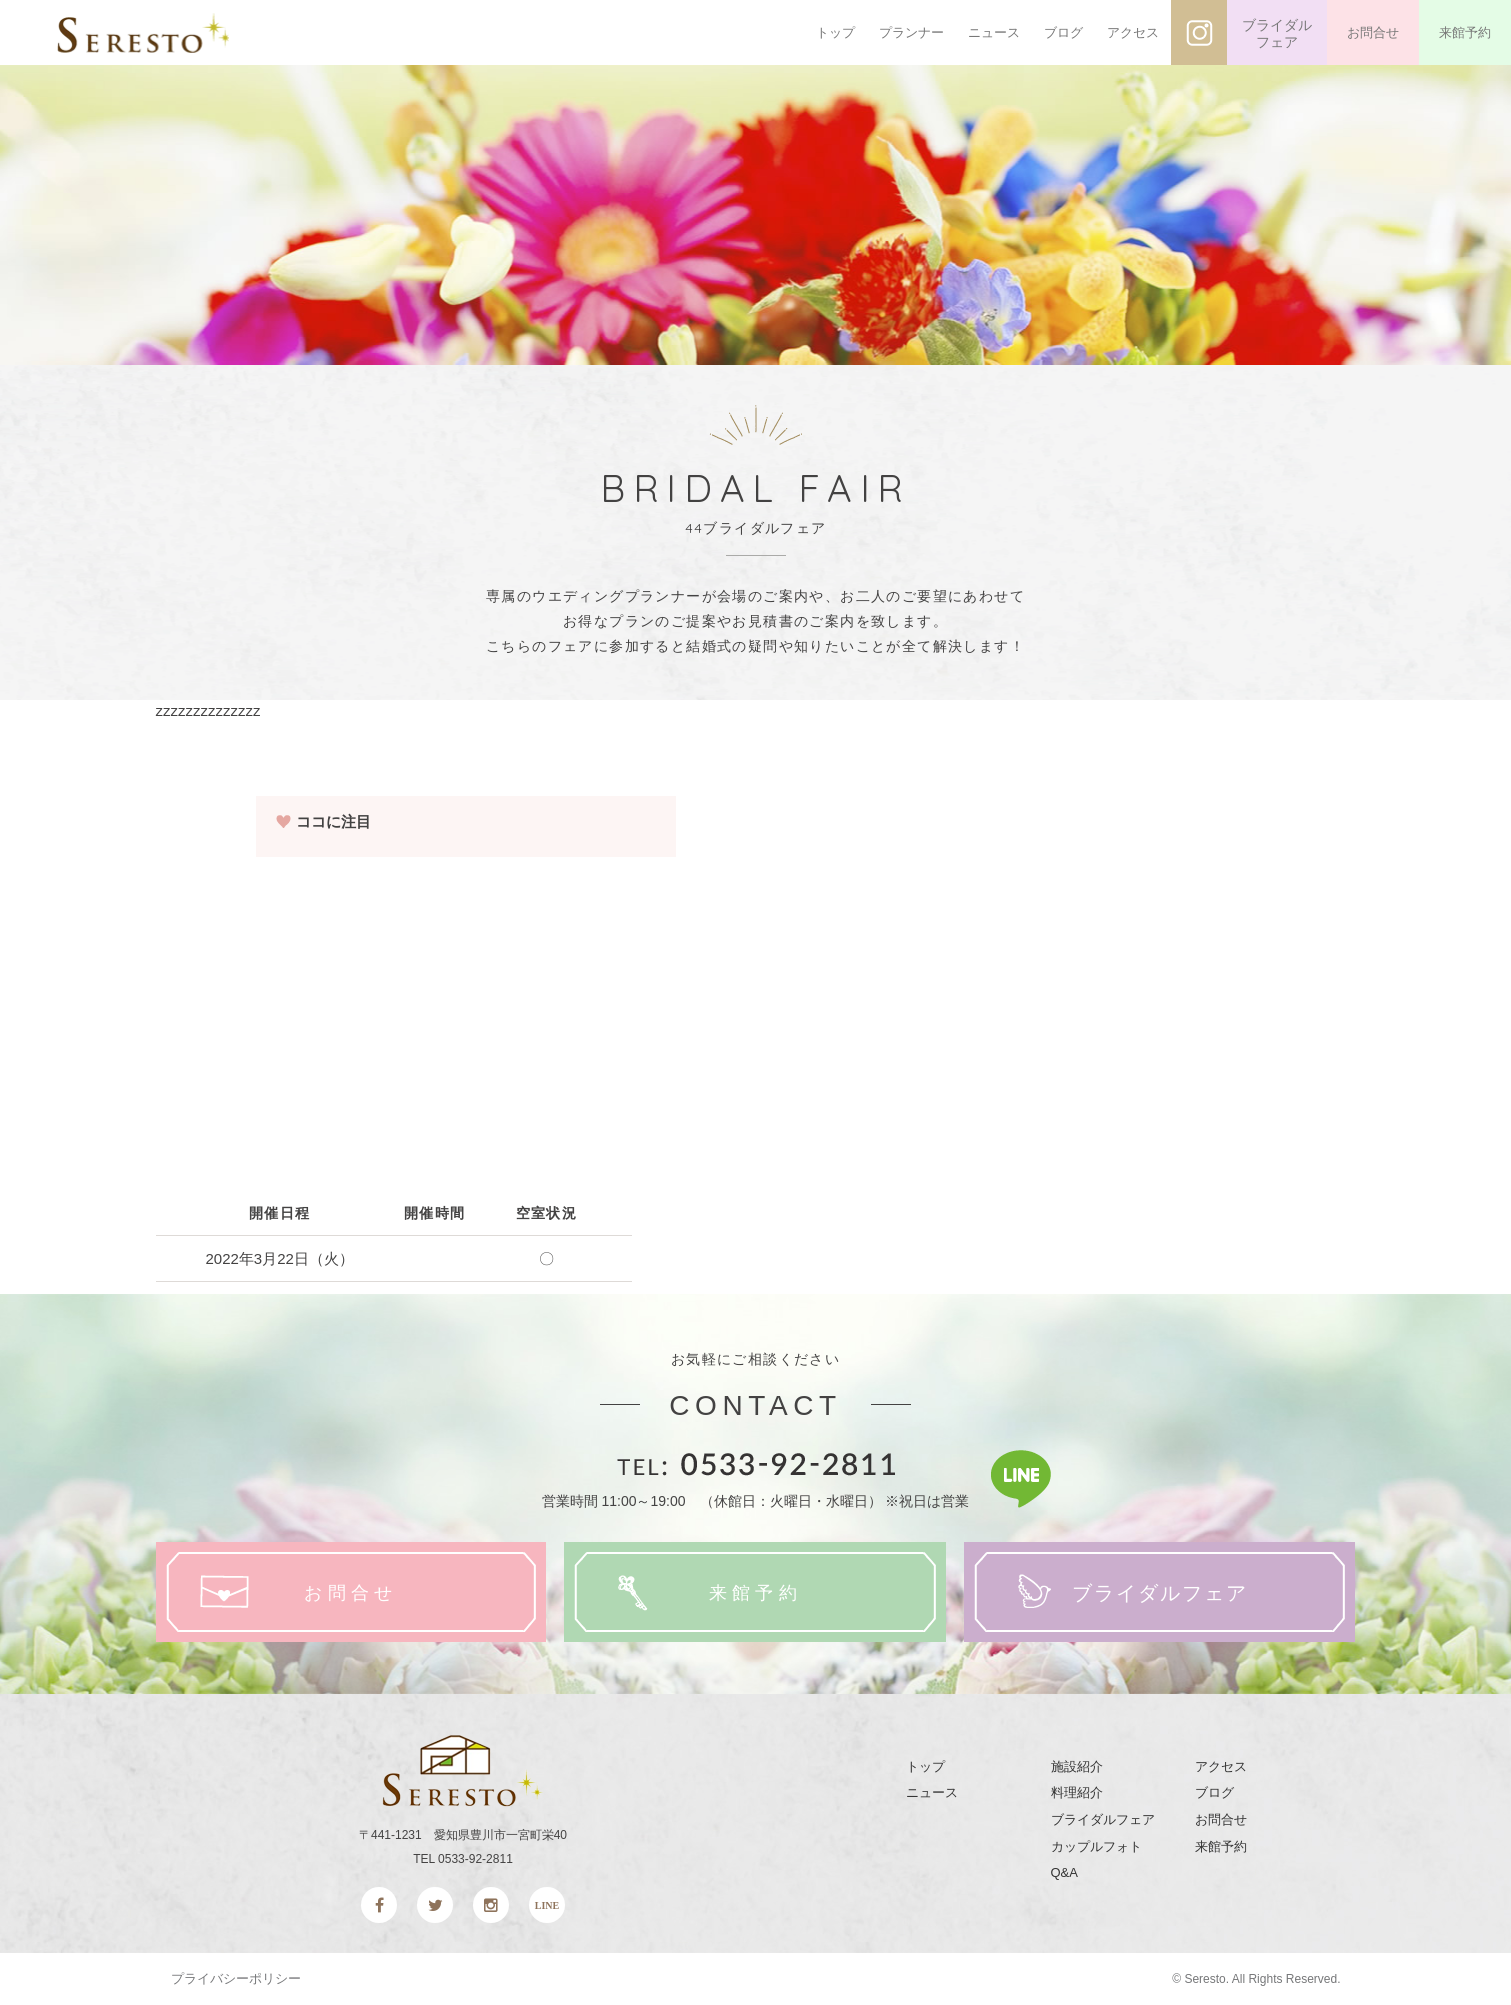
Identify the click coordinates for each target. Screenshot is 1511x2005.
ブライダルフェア (1277, 34)
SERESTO (147, 33)
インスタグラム (1199, 32)
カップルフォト (1096, 1846)
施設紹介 (1077, 1766)
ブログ (1063, 32)
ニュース (994, 32)
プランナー (911, 32)
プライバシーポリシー (236, 1978)
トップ (835, 32)
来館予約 (1465, 32)
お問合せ (1373, 32)
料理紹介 (1077, 1792)
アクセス (1133, 32)
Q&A (1064, 1872)
